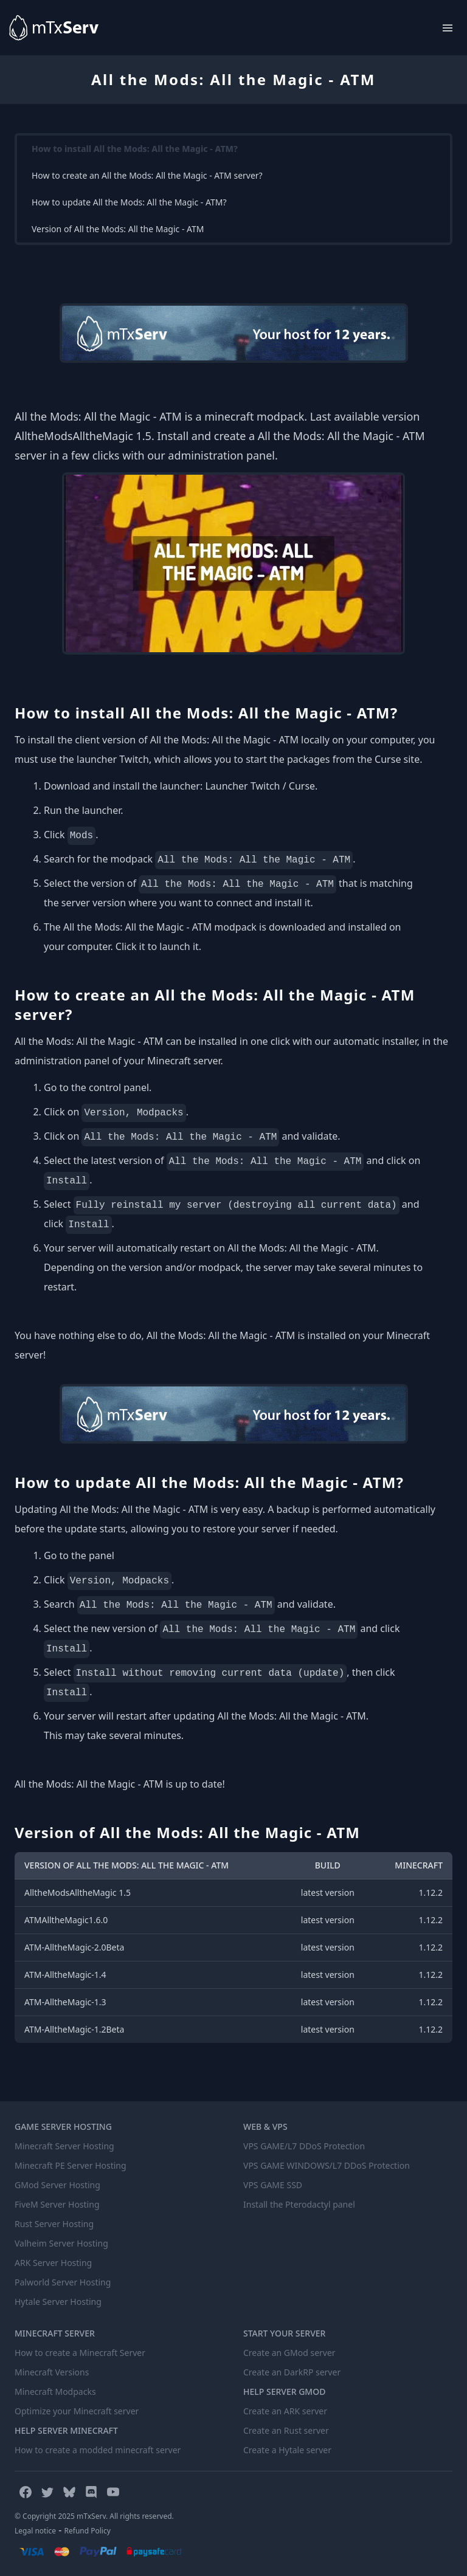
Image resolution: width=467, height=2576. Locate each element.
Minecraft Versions (52, 2372)
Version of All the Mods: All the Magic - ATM (118, 229)
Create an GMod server (289, 2352)
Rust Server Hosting (54, 2224)
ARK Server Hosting (53, 2262)
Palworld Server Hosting (63, 2282)
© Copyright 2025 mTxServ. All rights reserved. (94, 2516)
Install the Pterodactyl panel (299, 2204)
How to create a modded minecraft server (98, 2450)
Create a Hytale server (287, 2450)
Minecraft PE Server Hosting (70, 2165)
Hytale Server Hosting (58, 2301)
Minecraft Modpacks (55, 2391)
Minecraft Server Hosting (64, 2146)
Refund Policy (87, 2531)
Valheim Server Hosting (61, 2243)
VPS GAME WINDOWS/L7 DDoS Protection (326, 2165)
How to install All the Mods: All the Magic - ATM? (135, 148)
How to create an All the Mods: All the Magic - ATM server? (147, 175)
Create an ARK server (285, 2411)
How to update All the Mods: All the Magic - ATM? (129, 202)
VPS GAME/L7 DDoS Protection (304, 2146)
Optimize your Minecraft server (77, 2411)
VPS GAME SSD (272, 2185)
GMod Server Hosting (57, 2185)
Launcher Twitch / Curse (260, 786)
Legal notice (35, 2531)
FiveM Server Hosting (57, 2204)
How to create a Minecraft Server (80, 2352)
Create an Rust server (286, 2430)
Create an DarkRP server (292, 2372)
